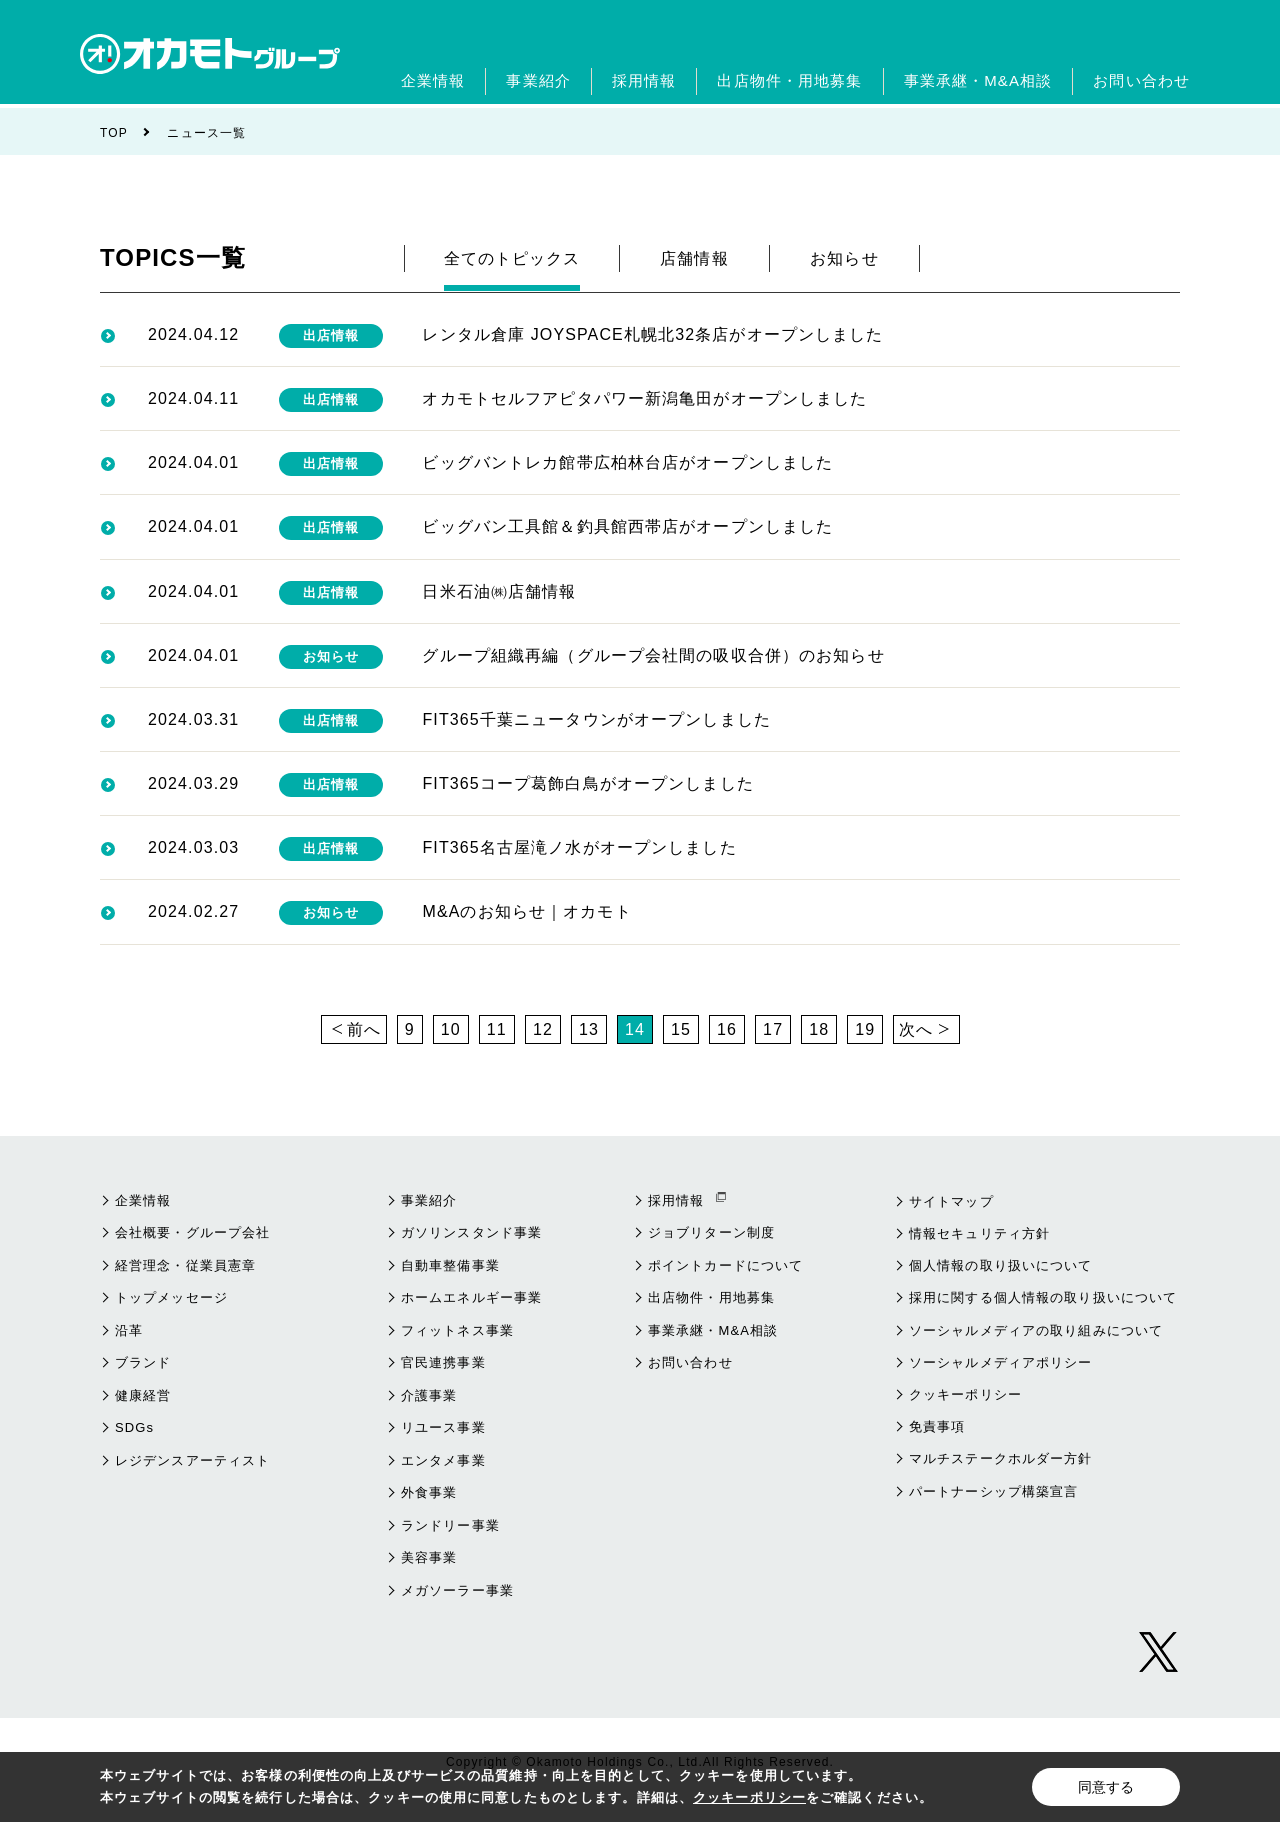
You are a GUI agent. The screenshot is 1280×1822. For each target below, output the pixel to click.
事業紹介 (429, 1200)
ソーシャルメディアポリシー (1001, 1362)
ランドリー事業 (450, 1525)
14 (635, 1029)
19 (865, 1029)
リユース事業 (443, 1427)
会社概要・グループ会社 (192, 1232)
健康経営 (143, 1395)
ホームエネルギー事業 (471, 1297)
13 (589, 1029)
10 (451, 1029)
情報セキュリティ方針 (979, 1233)
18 (819, 1029)
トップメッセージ (171, 1297)
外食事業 (429, 1492)
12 (543, 1029)
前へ (364, 1029)
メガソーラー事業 (457, 1590)
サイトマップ (951, 1201)
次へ (916, 1029)
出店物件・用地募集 (711, 1297)
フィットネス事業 (457, 1330)
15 (681, 1029)
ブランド (143, 1362)
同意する (1106, 1787)
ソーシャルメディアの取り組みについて (1036, 1330)
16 (727, 1029)
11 (497, 1029)
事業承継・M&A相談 (713, 1330)
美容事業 (429, 1557)
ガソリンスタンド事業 (471, 1232)
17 (773, 1029)
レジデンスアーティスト (192, 1460)
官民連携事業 (443, 1362)
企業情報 (143, 1200)
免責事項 (937, 1426)
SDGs (134, 1427)
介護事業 (429, 1395)
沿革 (129, 1330)
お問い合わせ (690, 1362)
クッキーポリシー (965, 1394)
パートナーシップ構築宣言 (993, 1491)
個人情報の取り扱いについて (1001, 1265)
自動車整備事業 (450, 1265)
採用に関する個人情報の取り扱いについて (1043, 1297)
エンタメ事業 (443, 1460)
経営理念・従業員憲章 (185, 1265)
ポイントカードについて (725, 1265)
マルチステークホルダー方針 (1001, 1458)
